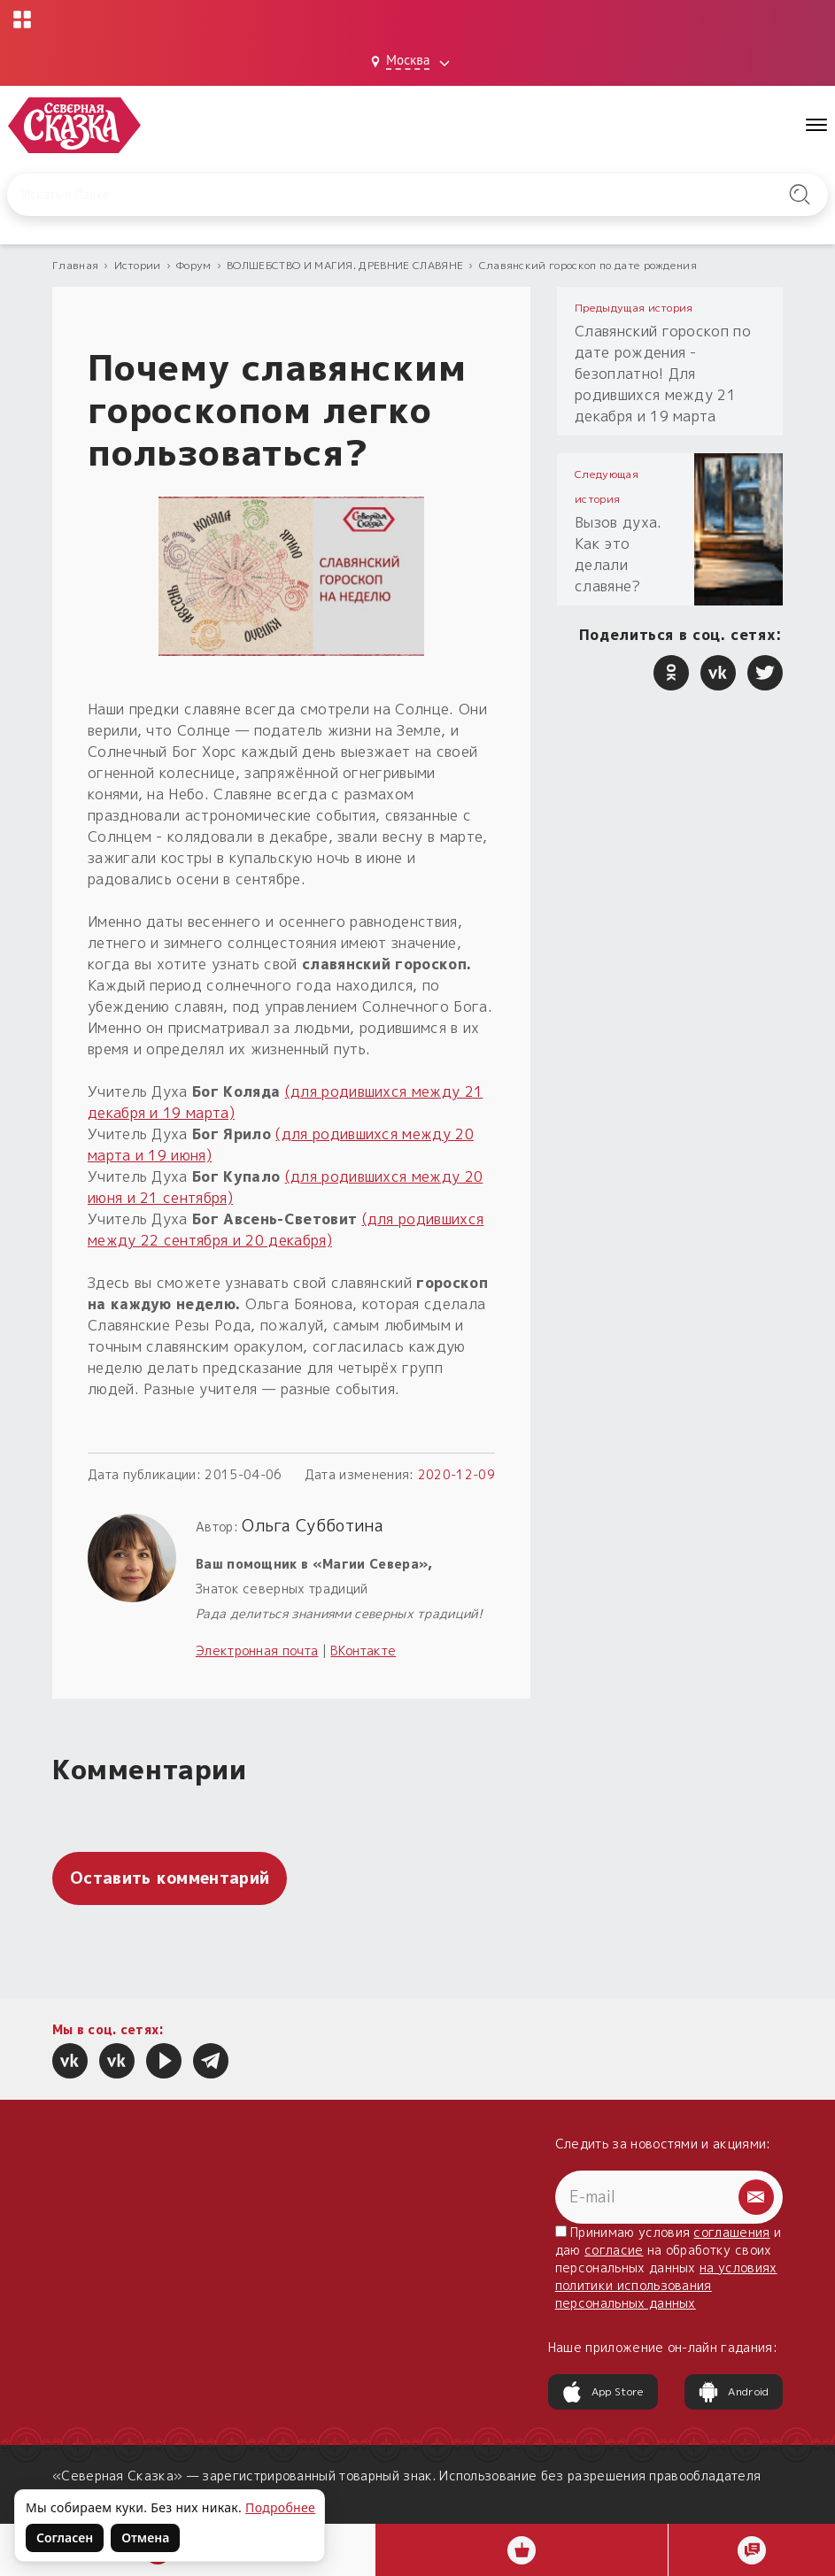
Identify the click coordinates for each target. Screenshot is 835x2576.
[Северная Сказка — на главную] (75, 125)
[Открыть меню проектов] (23, 19)
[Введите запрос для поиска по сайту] (358, 195)
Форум (194, 265)
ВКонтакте (363, 1650)
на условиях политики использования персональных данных (666, 2285)
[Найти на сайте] (799, 194)
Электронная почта (257, 1650)
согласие (614, 2249)
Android (733, 2391)
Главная (75, 265)
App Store (603, 2391)
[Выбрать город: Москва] (413, 62)
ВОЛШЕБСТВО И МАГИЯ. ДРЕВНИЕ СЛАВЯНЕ (345, 265)
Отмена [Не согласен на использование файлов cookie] (145, 2537)
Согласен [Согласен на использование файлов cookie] (64, 2537)
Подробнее (280, 2507)
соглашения (731, 2232)
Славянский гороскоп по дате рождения (588, 265)
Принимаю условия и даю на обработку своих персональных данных (668, 2267)
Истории (137, 265)
